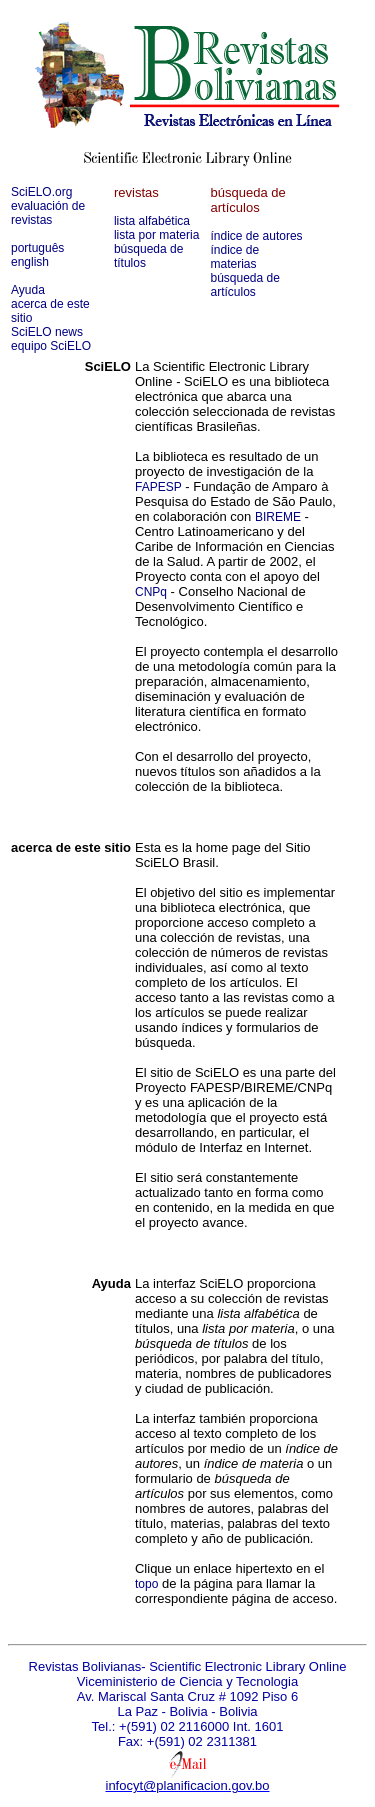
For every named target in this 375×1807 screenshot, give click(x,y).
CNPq (151, 592)
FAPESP (158, 487)
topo (146, 1584)
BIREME (278, 517)
